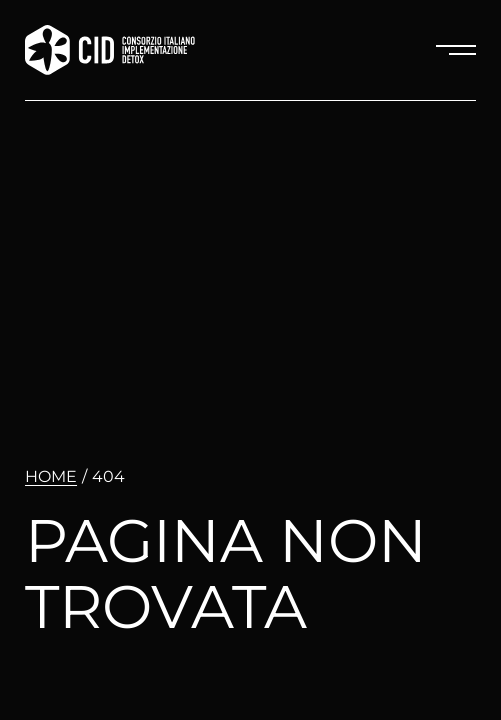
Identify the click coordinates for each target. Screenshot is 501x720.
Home (51, 476)
